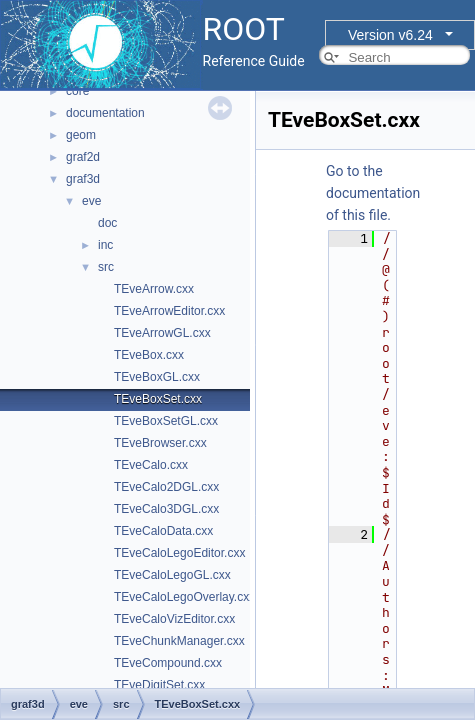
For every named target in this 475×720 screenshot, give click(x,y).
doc (107, 223)
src (106, 267)
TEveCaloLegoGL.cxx (172, 575)
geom (81, 135)
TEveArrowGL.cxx (162, 333)
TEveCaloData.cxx (163, 531)
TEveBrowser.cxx (160, 443)
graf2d (83, 157)
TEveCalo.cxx (151, 465)
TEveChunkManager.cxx (179, 641)
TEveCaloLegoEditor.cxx (179, 553)
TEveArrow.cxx (154, 289)
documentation (105, 113)
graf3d (83, 179)
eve (91, 201)
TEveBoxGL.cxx (157, 377)
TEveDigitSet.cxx (159, 685)
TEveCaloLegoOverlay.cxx (184, 597)
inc (105, 245)
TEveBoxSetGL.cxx (166, 421)
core (77, 91)
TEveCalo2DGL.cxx (166, 487)
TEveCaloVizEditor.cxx (174, 619)
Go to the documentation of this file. (373, 193)
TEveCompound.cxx (168, 663)
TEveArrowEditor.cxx (169, 311)
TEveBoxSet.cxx (158, 399)
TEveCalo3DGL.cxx (166, 509)
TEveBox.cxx (149, 355)
